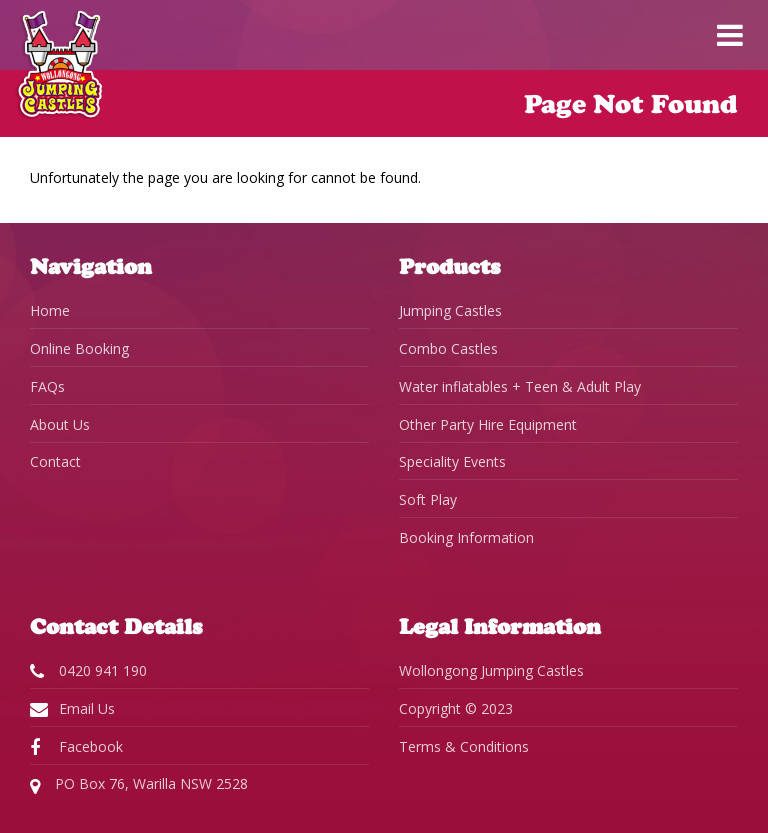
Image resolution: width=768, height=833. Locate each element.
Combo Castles (448, 348)
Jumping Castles (450, 310)
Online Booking (79, 348)
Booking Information (466, 537)
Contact (55, 461)
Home (50, 310)
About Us (60, 424)
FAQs (47, 386)
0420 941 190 (88, 671)
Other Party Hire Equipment (488, 424)
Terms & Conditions (464, 746)
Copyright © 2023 (456, 708)
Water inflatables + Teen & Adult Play (520, 386)
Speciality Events (452, 461)
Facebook (76, 747)
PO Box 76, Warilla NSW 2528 (139, 785)
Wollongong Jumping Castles (491, 670)
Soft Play (428, 499)
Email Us (72, 709)
